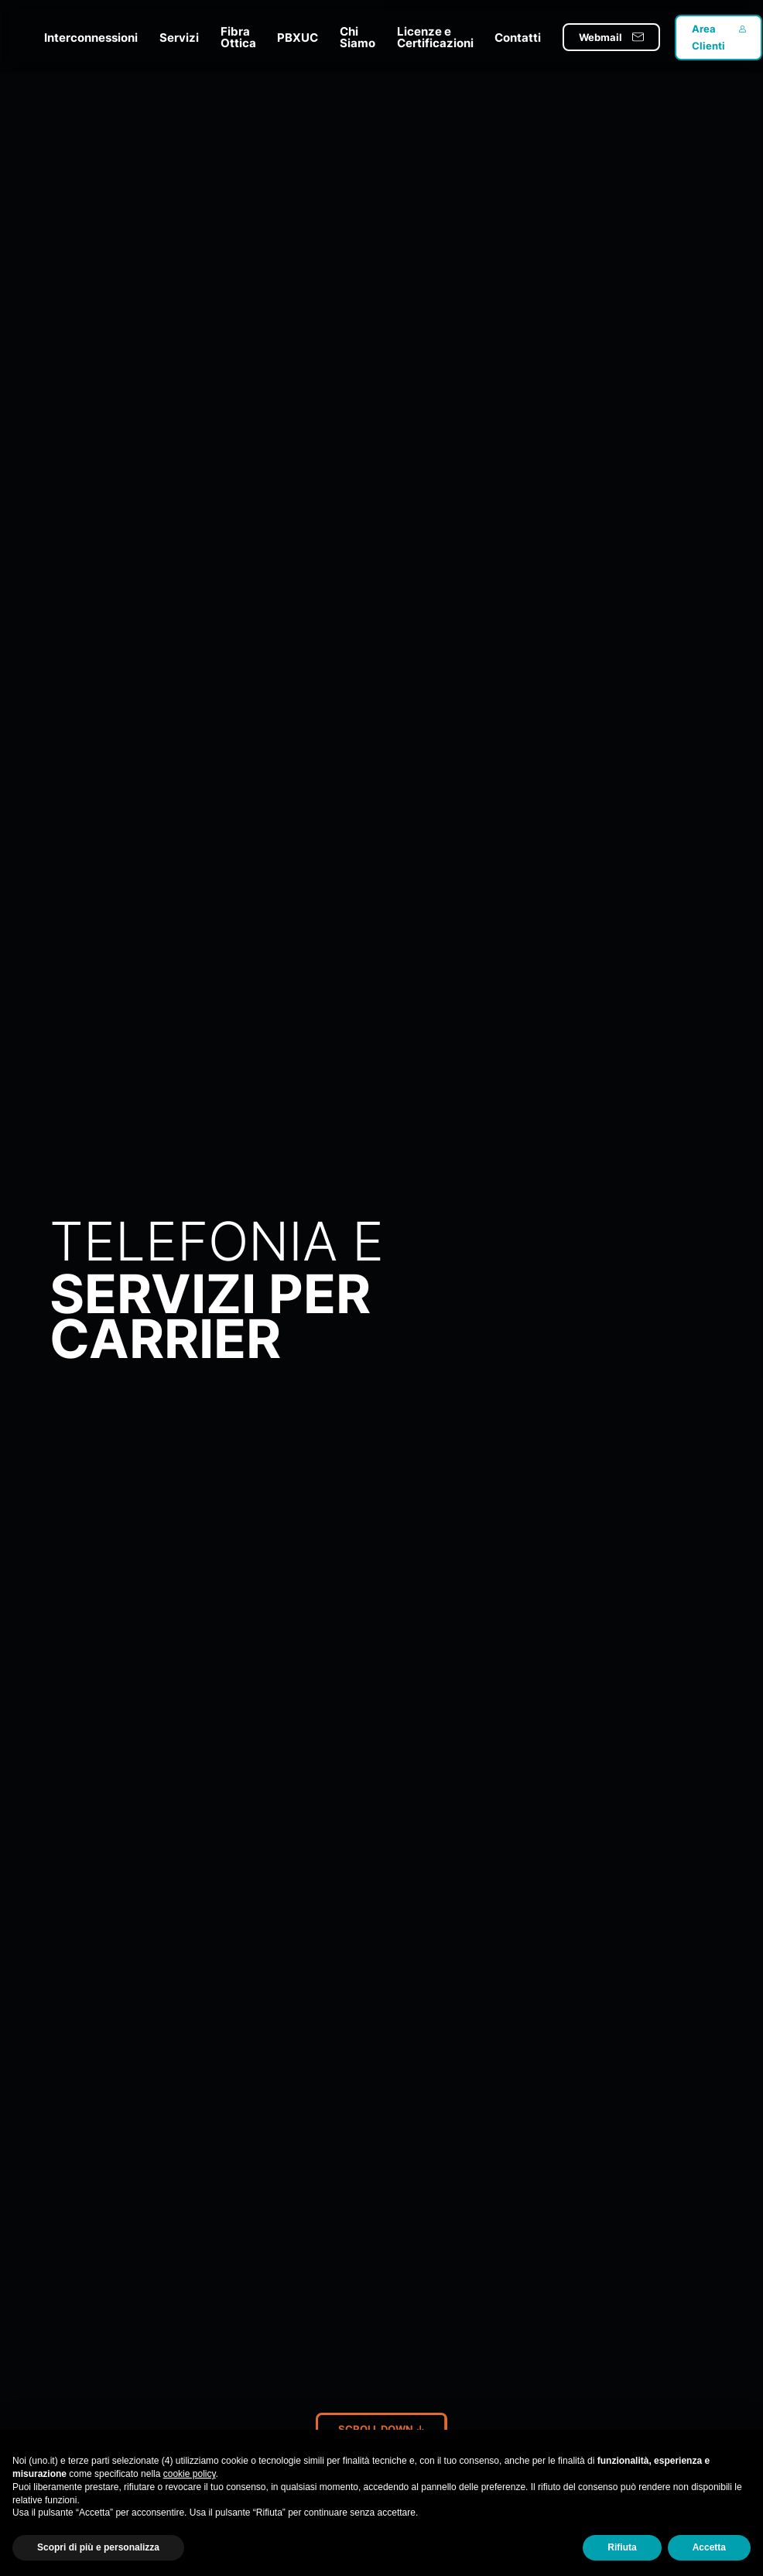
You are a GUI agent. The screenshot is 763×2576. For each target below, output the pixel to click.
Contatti (517, 37)
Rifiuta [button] (621, 2547)
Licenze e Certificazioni (435, 37)
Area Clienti (708, 37)
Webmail (600, 37)
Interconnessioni (91, 37)
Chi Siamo (357, 37)
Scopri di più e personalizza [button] (98, 2547)
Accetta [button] (709, 2547)
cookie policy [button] (189, 2473)
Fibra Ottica (238, 37)
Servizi (179, 37)
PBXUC (297, 37)
